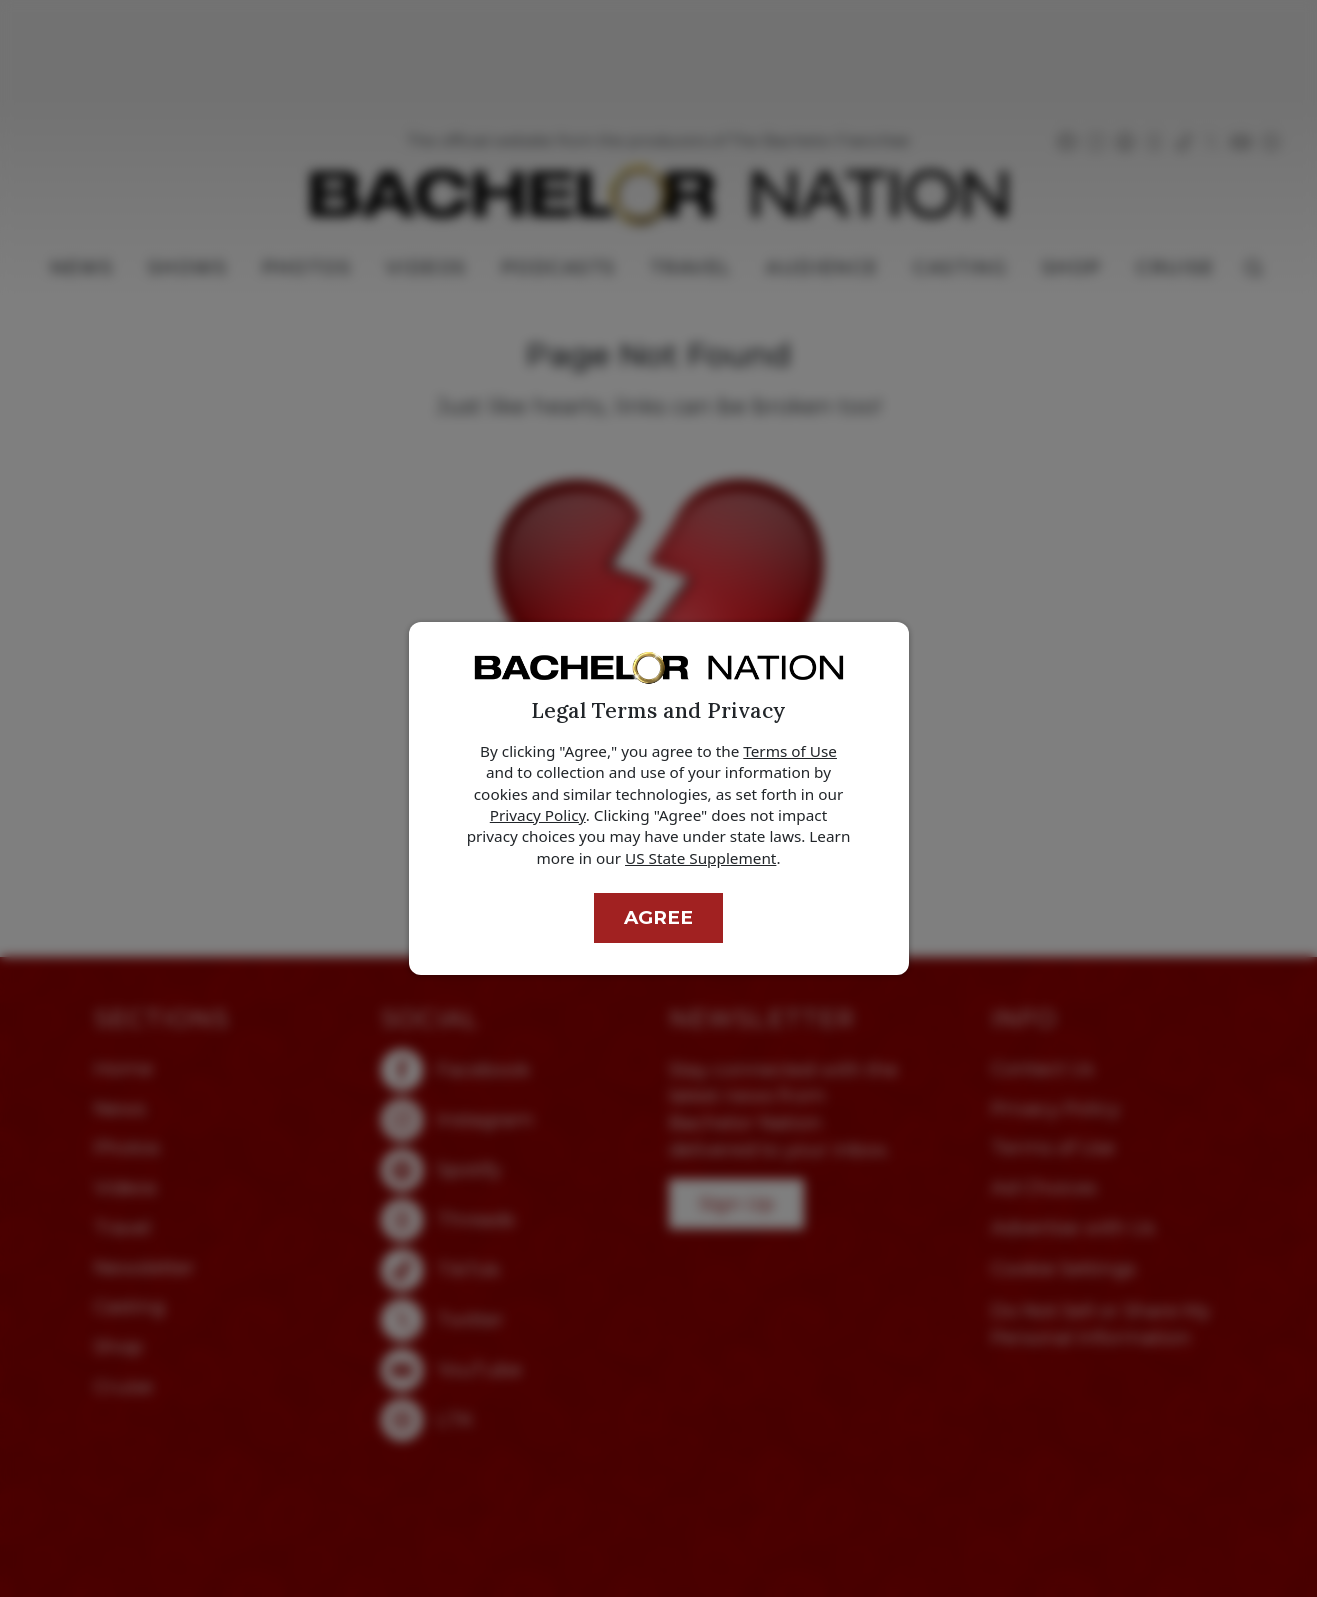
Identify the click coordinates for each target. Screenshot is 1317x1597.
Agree (658, 917)
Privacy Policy (538, 815)
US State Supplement (700, 858)
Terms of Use (790, 751)
